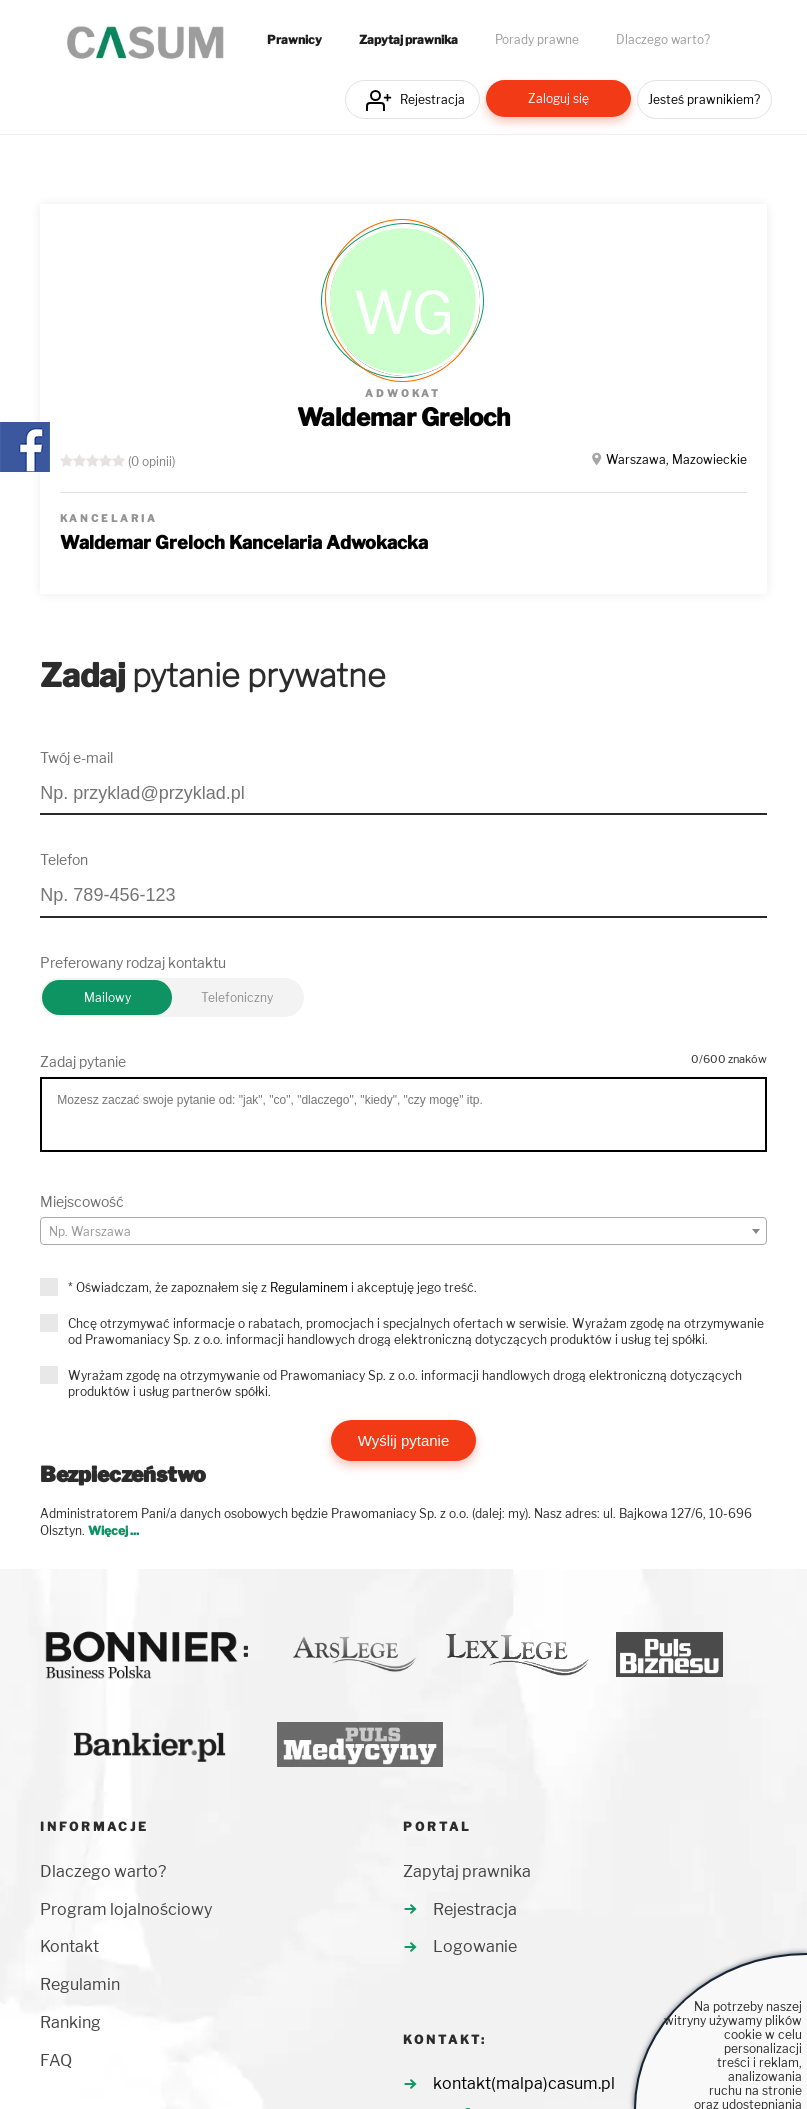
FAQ (56, 2060)
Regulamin (80, 1984)
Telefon (64, 859)
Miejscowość (82, 1201)
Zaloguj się (558, 98)
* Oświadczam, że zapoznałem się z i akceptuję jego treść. (272, 1287)
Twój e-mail (76, 757)
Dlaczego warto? (663, 40)
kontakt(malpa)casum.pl (524, 2083)
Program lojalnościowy (126, 1909)
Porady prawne (537, 40)
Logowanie (475, 1946)
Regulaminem (309, 1287)
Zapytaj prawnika (408, 40)
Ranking (70, 2022)
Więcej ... (113, 1530)
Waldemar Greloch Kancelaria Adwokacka (244, 542)
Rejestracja (432, 99)
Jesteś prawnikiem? (704, 99)
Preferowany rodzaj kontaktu (133, 962)
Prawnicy (294, 40)
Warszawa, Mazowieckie (676, 459)
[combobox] (403, 1231)
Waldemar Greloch (403, 417)
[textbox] (403, 1232)
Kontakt (69, 1946)
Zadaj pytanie (83, 1061)
